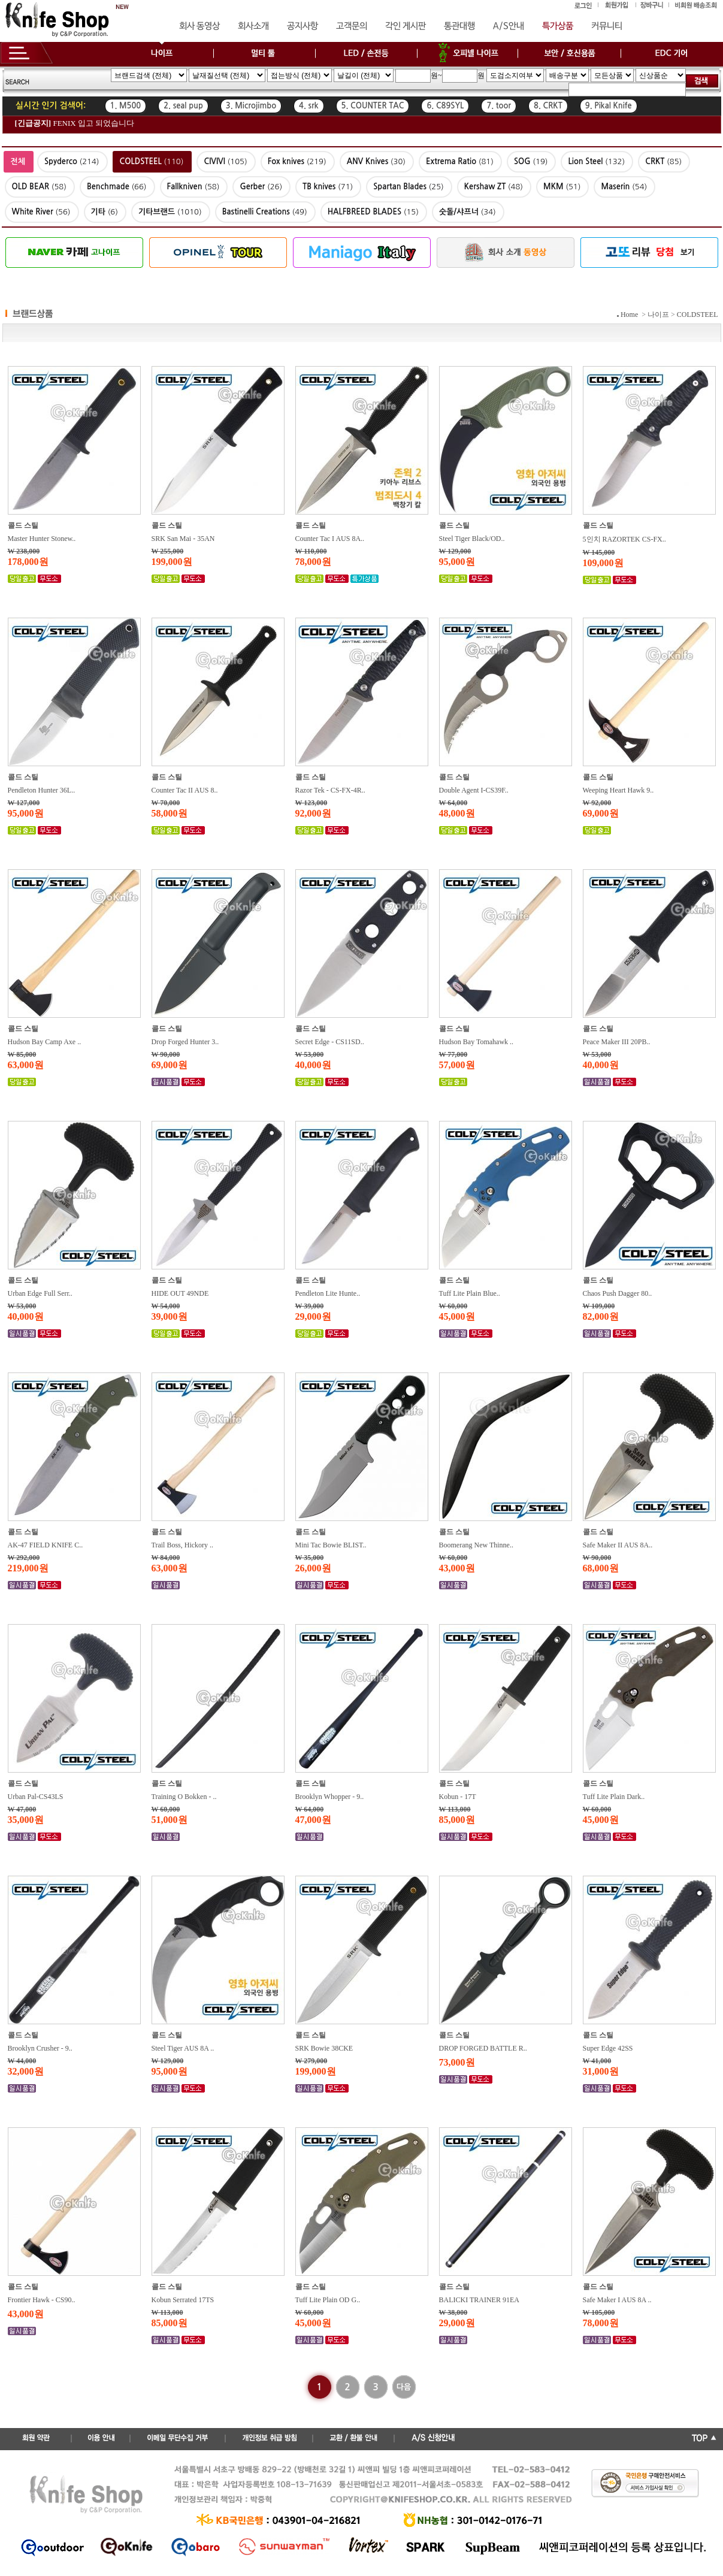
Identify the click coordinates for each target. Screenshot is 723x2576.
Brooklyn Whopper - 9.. (329, 1796)
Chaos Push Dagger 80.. (617, 1293)
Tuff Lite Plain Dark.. (614, 1796)
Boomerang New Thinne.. (476, 1545)
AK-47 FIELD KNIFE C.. (45, 1545)
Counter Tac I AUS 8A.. (330, 538)
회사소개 (253, 26)
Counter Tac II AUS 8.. (185, 790)
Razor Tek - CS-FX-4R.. (330, 790)
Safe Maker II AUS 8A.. (618, 1545)
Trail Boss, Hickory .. (183, 1545)
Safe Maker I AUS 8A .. (617, 2300)
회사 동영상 (199, 26)
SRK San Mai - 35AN (183, 538)
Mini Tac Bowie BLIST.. (331, 1545)
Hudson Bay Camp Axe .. (44, 1042)
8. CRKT (548, 106)
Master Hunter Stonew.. (42, 538)
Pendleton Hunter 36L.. (41, 790)
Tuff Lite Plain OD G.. (328, 2300)
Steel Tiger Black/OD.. (472, 538)
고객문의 (351, 26)
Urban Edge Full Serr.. (40, 1293)
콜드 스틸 (23, 525)
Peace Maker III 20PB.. (617, 1042)
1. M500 (125, 106)
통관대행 (459, 26)
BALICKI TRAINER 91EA (479, 2300)
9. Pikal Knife (608, 106)
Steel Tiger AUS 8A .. (183, 2048)
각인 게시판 (405, 26)
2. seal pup (183, 106)
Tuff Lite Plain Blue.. (469, 1293)
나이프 (658, 314)
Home (629, 314)
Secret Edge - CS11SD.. (329, 1042)
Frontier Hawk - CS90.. (41, 2300)
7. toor (498, 106)
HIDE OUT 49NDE (180, 1293)
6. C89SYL (445, 106)
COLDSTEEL (697, 314)
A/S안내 (508, 26)
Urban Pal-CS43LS (35, 1796)
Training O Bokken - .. (184, 1796)
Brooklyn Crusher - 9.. (40, 2048)
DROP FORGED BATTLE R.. (483, 2048)
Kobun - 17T (457, 1796)
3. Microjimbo (251, 106)
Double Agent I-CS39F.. (474, 790)
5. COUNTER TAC (372, 106)
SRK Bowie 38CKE (324, 2048)
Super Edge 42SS (608, 2048)
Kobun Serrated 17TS (183, 2300)
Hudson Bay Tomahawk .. (476, 1042)
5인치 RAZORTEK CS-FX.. (624, 539)
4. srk (308, 106)
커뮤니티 (606, 26)
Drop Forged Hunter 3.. (185, 1042)
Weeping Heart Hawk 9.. (618, 790)
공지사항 (302, 26)
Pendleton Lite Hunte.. (328, 1293)
